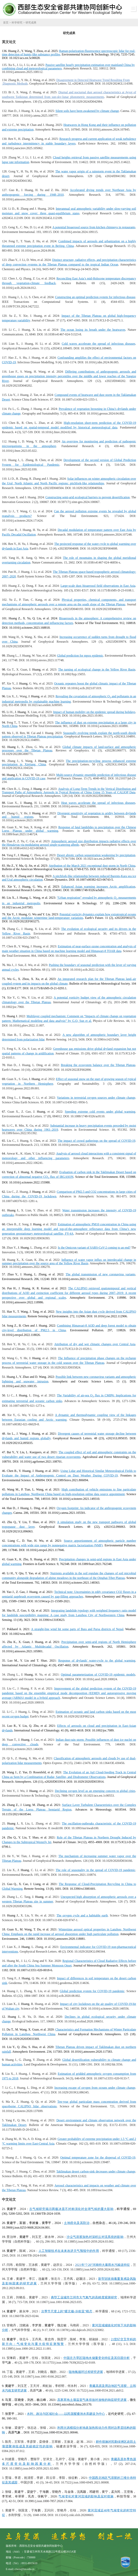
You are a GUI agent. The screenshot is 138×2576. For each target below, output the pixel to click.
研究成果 (31, 22)
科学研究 (17, 22)
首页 (6, 22)
